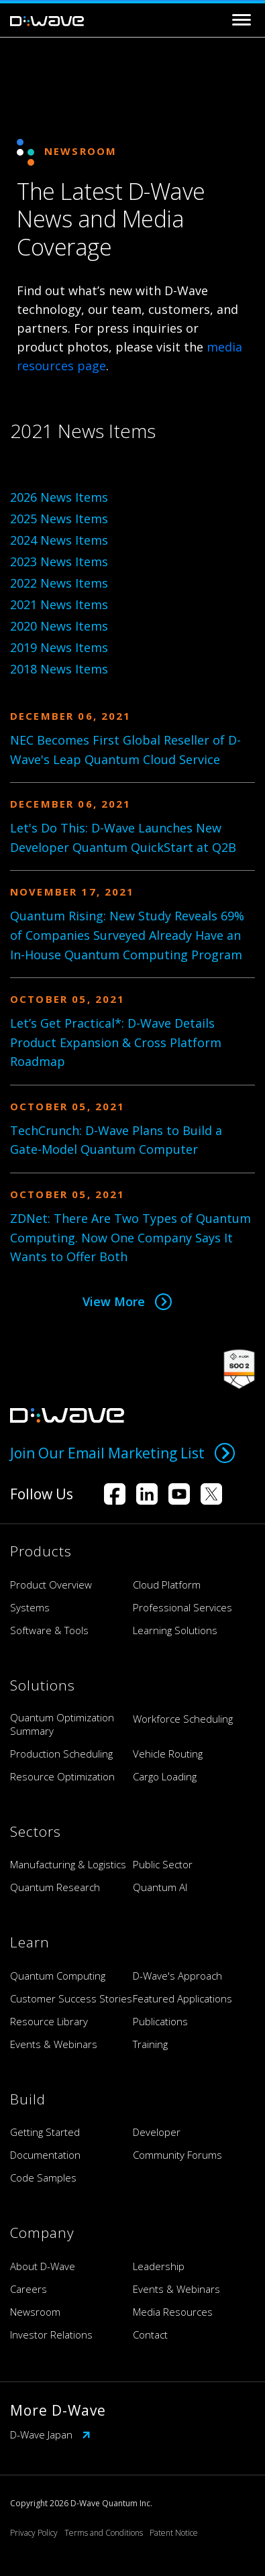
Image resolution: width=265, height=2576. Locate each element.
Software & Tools (49, 1630)
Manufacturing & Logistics (68, 1864)
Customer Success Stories (71, 1998)
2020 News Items (59, 626)
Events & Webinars (53, 2044)
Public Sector (163, 1864)
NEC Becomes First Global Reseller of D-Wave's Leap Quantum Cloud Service (125, 749)
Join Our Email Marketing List (122, 1453)
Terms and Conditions (103, 2532)
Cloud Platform (167, 1584)
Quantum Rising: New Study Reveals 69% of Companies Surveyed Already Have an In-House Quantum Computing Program (127, 935)
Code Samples (43, 2177)
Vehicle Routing (168, 1753)
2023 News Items (59, 561)
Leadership (158, 2266)
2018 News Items (59, 669)
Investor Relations (51, 2334)
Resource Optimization (62, 1776)
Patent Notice (174, 2532)
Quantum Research (55, 1887)
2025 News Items (59, 519)
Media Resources (173, 2311)
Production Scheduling (61, 1753)
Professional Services (182, 1607)
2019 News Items (59, 647)
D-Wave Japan (50, 2434)
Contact (150, 2334)
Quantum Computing (57, 1975)
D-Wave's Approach (177, 1975)
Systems (30, 1607)
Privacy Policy (34, 2532)
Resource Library (49, 2021)
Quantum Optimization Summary (62, 1724)
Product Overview (51, 1584)
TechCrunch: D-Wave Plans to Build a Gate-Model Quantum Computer (116, 1140)
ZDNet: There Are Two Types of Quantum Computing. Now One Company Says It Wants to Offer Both (130, 1237)
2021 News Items (59, 604)
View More (127, 1301)
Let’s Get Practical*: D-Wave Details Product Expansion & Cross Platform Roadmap (115, 1042)
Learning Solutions (175, 1630)
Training (150, 2044)
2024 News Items (59, 540)
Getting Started (45, 2132)
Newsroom (35, 2311)
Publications (160, 2021)
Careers (28, 2289)
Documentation (45, 2154)
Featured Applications (182, 1998)
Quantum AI (160, 1887)
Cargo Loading (165, 1776)
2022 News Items (59, 583)
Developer (156, 2132)
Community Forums (177, 2154)
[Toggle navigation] (241, 19)
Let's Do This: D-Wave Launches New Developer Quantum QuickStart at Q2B (123, 837)
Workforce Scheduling (183, 1718)
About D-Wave (42, 2266)
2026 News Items (59, 497)
